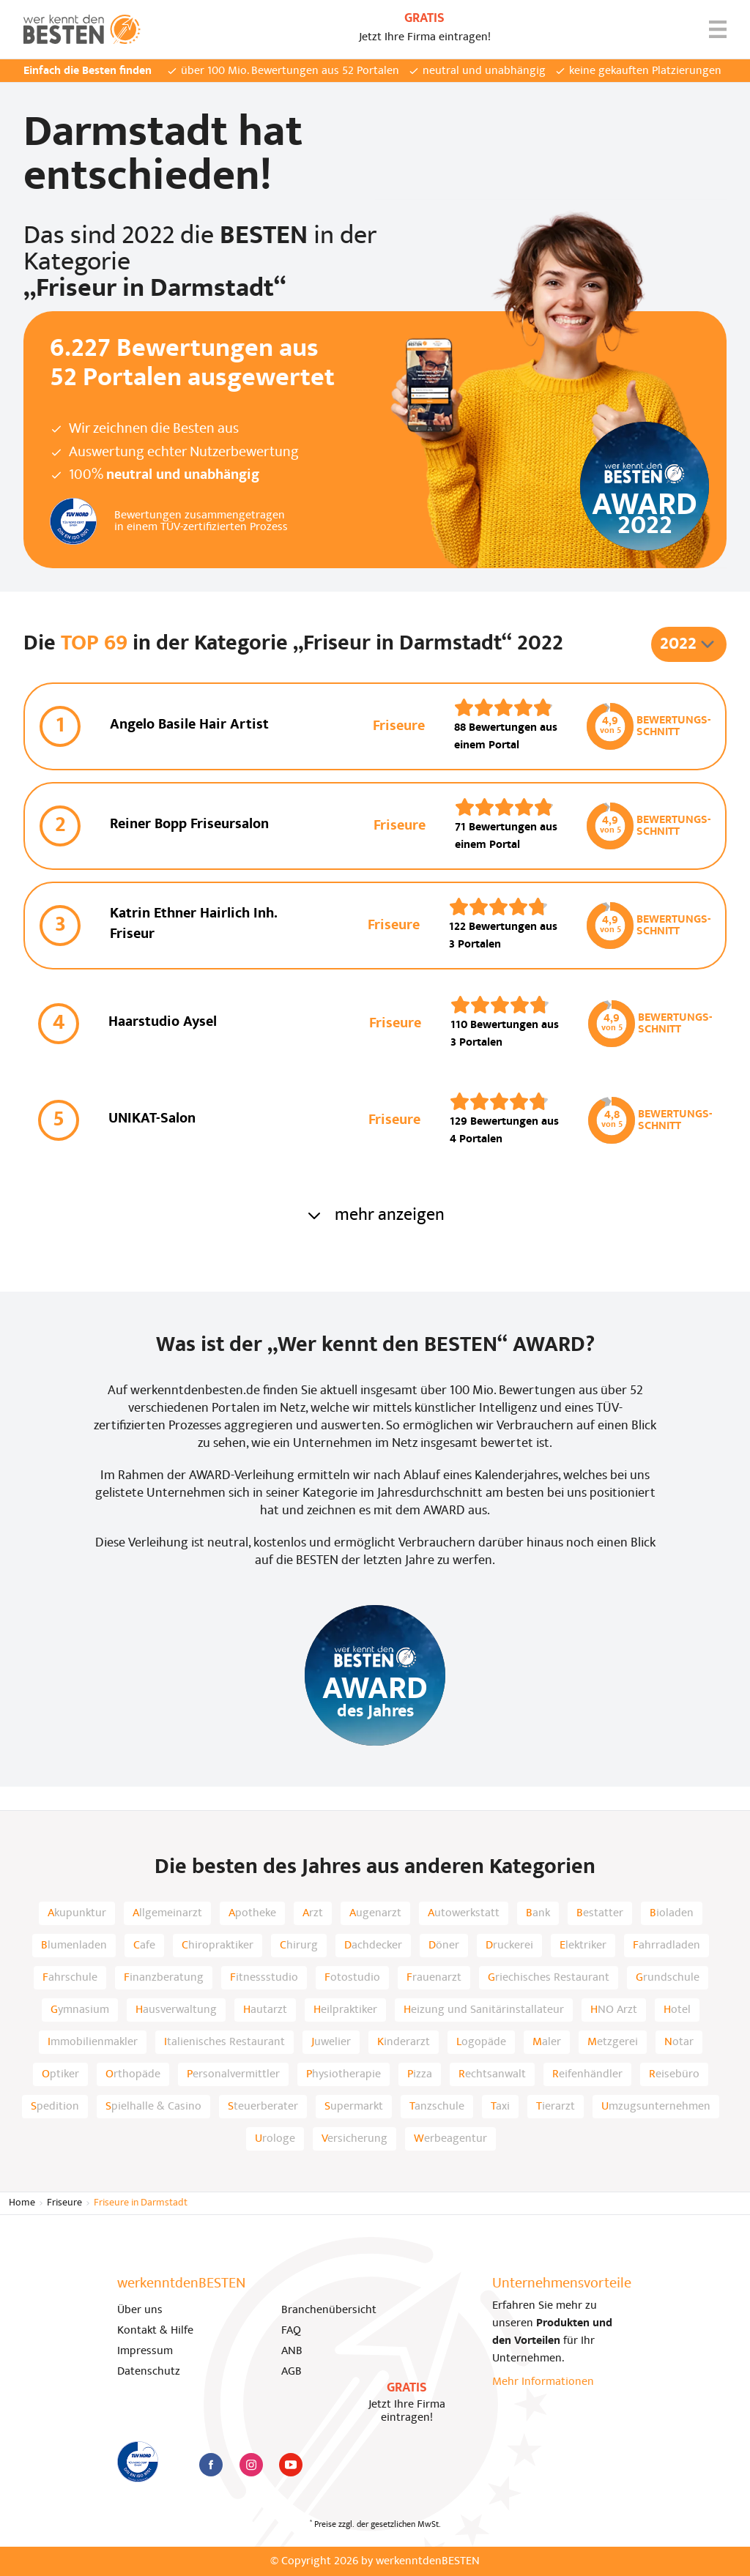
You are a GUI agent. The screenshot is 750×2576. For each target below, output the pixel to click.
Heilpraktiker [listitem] (345, 2010)
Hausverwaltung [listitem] (176, 2010)
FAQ (291, 2331)
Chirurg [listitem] (299, 1945)
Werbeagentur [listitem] (450, 2139)
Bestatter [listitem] (599, 1913)
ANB (291, 2351)
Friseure (64, 2202)
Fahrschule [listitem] (69, 1978)
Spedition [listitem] (55, 2106)
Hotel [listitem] (677, 2010)
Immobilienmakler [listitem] (93, 2042)
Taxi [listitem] (500, 2106)
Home (22, 2202)
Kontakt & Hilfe (155, 2331)
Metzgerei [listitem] (612, 2042)
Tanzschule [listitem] (436, 2106)
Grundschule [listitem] (667, 1978)
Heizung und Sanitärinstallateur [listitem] (484, 2010)
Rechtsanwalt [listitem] (492, 2074)
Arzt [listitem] (312, 1913)
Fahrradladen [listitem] (666, 1945)
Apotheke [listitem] (252, 1913)
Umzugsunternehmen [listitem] (655, 2106)
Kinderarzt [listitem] (403, 2042)
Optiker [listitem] (60, 2074)
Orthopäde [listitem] (132, 2074)
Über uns (140, 2310)
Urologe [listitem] (275, 2139)
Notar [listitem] (679, 2042)
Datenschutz (148, 2372)
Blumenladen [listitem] (74, 1945)
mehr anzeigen (375, 1215)
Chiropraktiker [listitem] (217, 1945)
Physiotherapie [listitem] (343, 2074)
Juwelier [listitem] (331, 2042)
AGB (291, 2372)
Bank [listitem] (538, 1913)
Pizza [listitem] (419, 2074)
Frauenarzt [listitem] (433, 1978)
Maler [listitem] (546, 2042)
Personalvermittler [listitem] (233, 2074)
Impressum (145, 2351)
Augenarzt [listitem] (375, 1913)
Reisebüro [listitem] (674, 2074)
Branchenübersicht (328, 2310)
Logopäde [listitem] (481, 2042)
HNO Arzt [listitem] (613, 2010)
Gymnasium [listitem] (80, 2010)
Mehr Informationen (543, 2382)
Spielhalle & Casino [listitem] (153, 2106)
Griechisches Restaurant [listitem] (548, 1978)
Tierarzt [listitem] (555, 2106)
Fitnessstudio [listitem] (264, 1978)
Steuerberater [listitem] (263, 2106)
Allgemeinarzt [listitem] (167, 1913)
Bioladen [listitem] (672, 1913)
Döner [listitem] (443, 1945)
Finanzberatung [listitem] (164, 1978)
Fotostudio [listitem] (352, 1978)
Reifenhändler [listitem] (587, 2074)
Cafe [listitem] (144, 1945)
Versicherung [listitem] (354, 2139)
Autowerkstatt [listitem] (464, 1913)
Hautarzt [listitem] (265, 2010)
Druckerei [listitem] (509, 1945)
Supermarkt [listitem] (353, 2106)
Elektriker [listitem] (583, 1945)
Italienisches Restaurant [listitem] (224, 2042)
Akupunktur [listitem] (77, 1913)
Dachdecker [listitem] (373, 1945)
